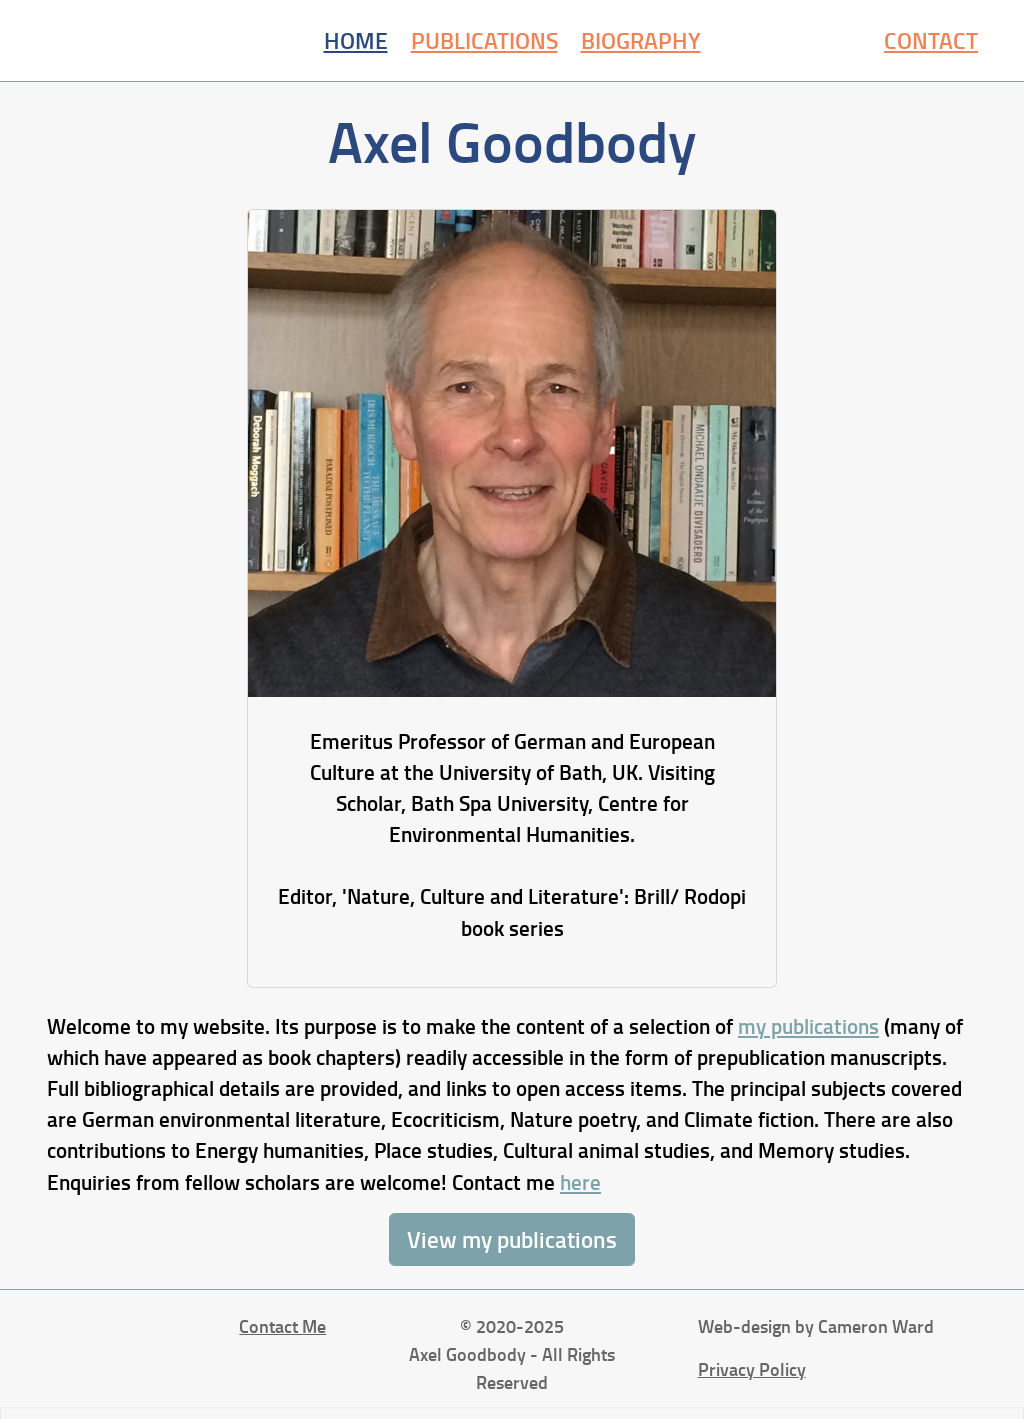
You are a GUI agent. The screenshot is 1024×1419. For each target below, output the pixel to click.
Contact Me (282, 1326)
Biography (641, 40)
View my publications (512, 1239)
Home (356, 40)
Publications (484, 40)
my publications (808, 1026)
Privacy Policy (752, 1369)
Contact (931, 40)
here (580, 1182)
